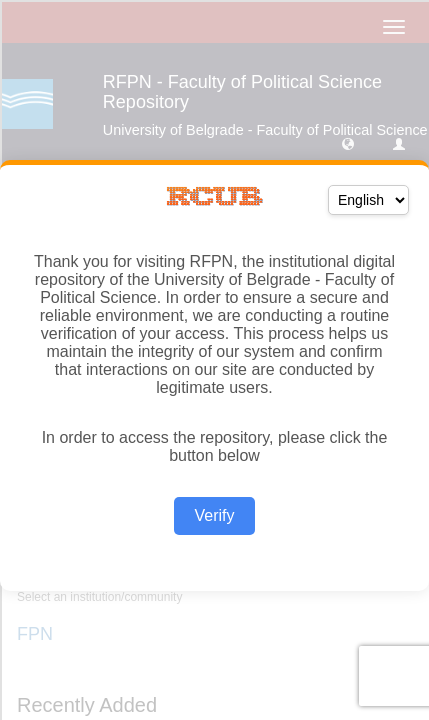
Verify (214, 515)
